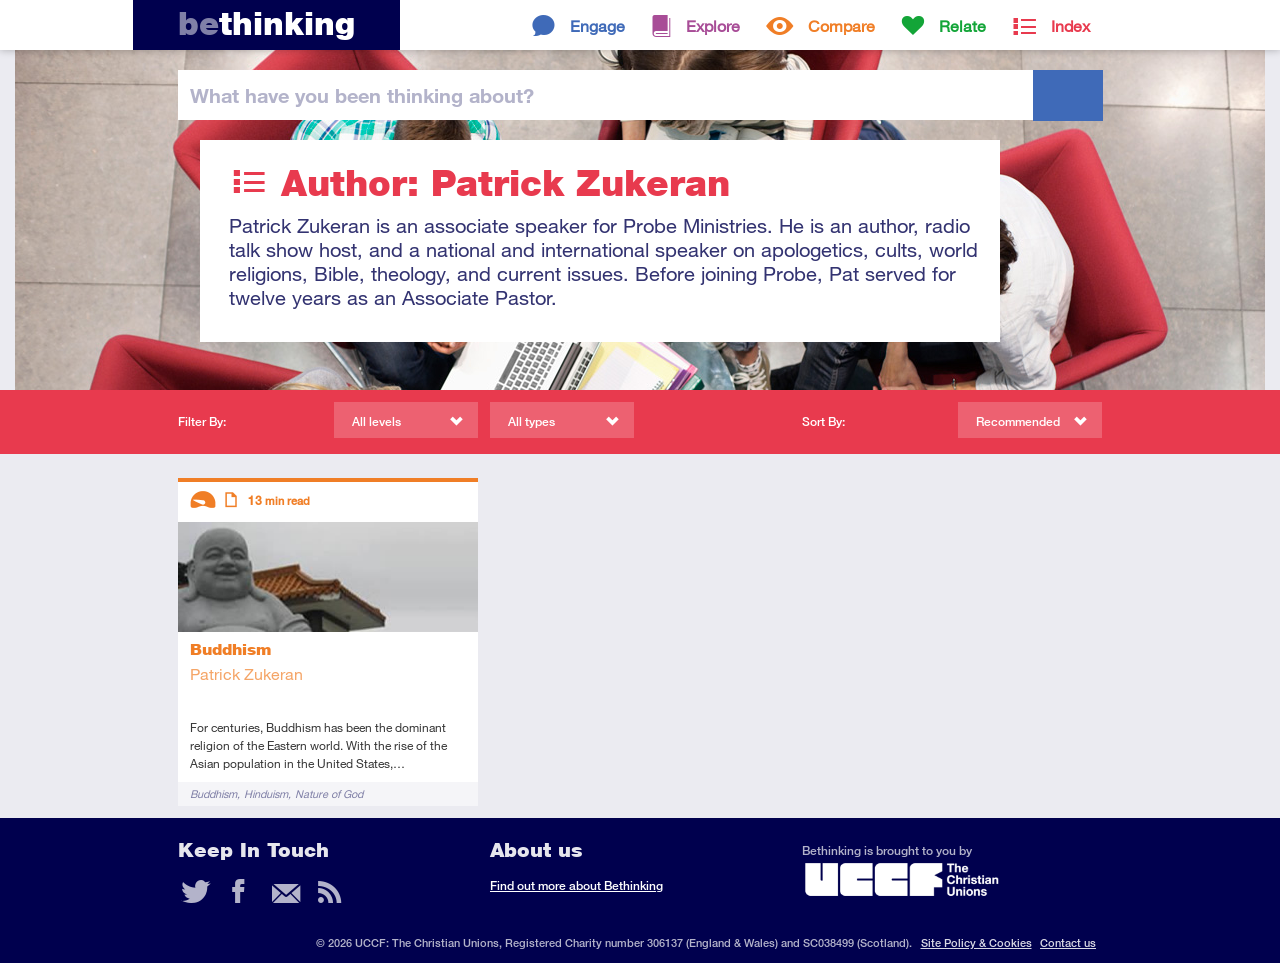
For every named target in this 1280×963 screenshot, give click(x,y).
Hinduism (266, 793)
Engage (597, 25)
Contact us (1068, 942)
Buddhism (213, 793)
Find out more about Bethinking (576, 885)
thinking (266, 23)
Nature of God (329, 793)
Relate (962, 25)
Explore (713, 25)
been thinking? (362, 95)
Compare (841, 25)
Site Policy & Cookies (976, 942)
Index (1070, 25)
